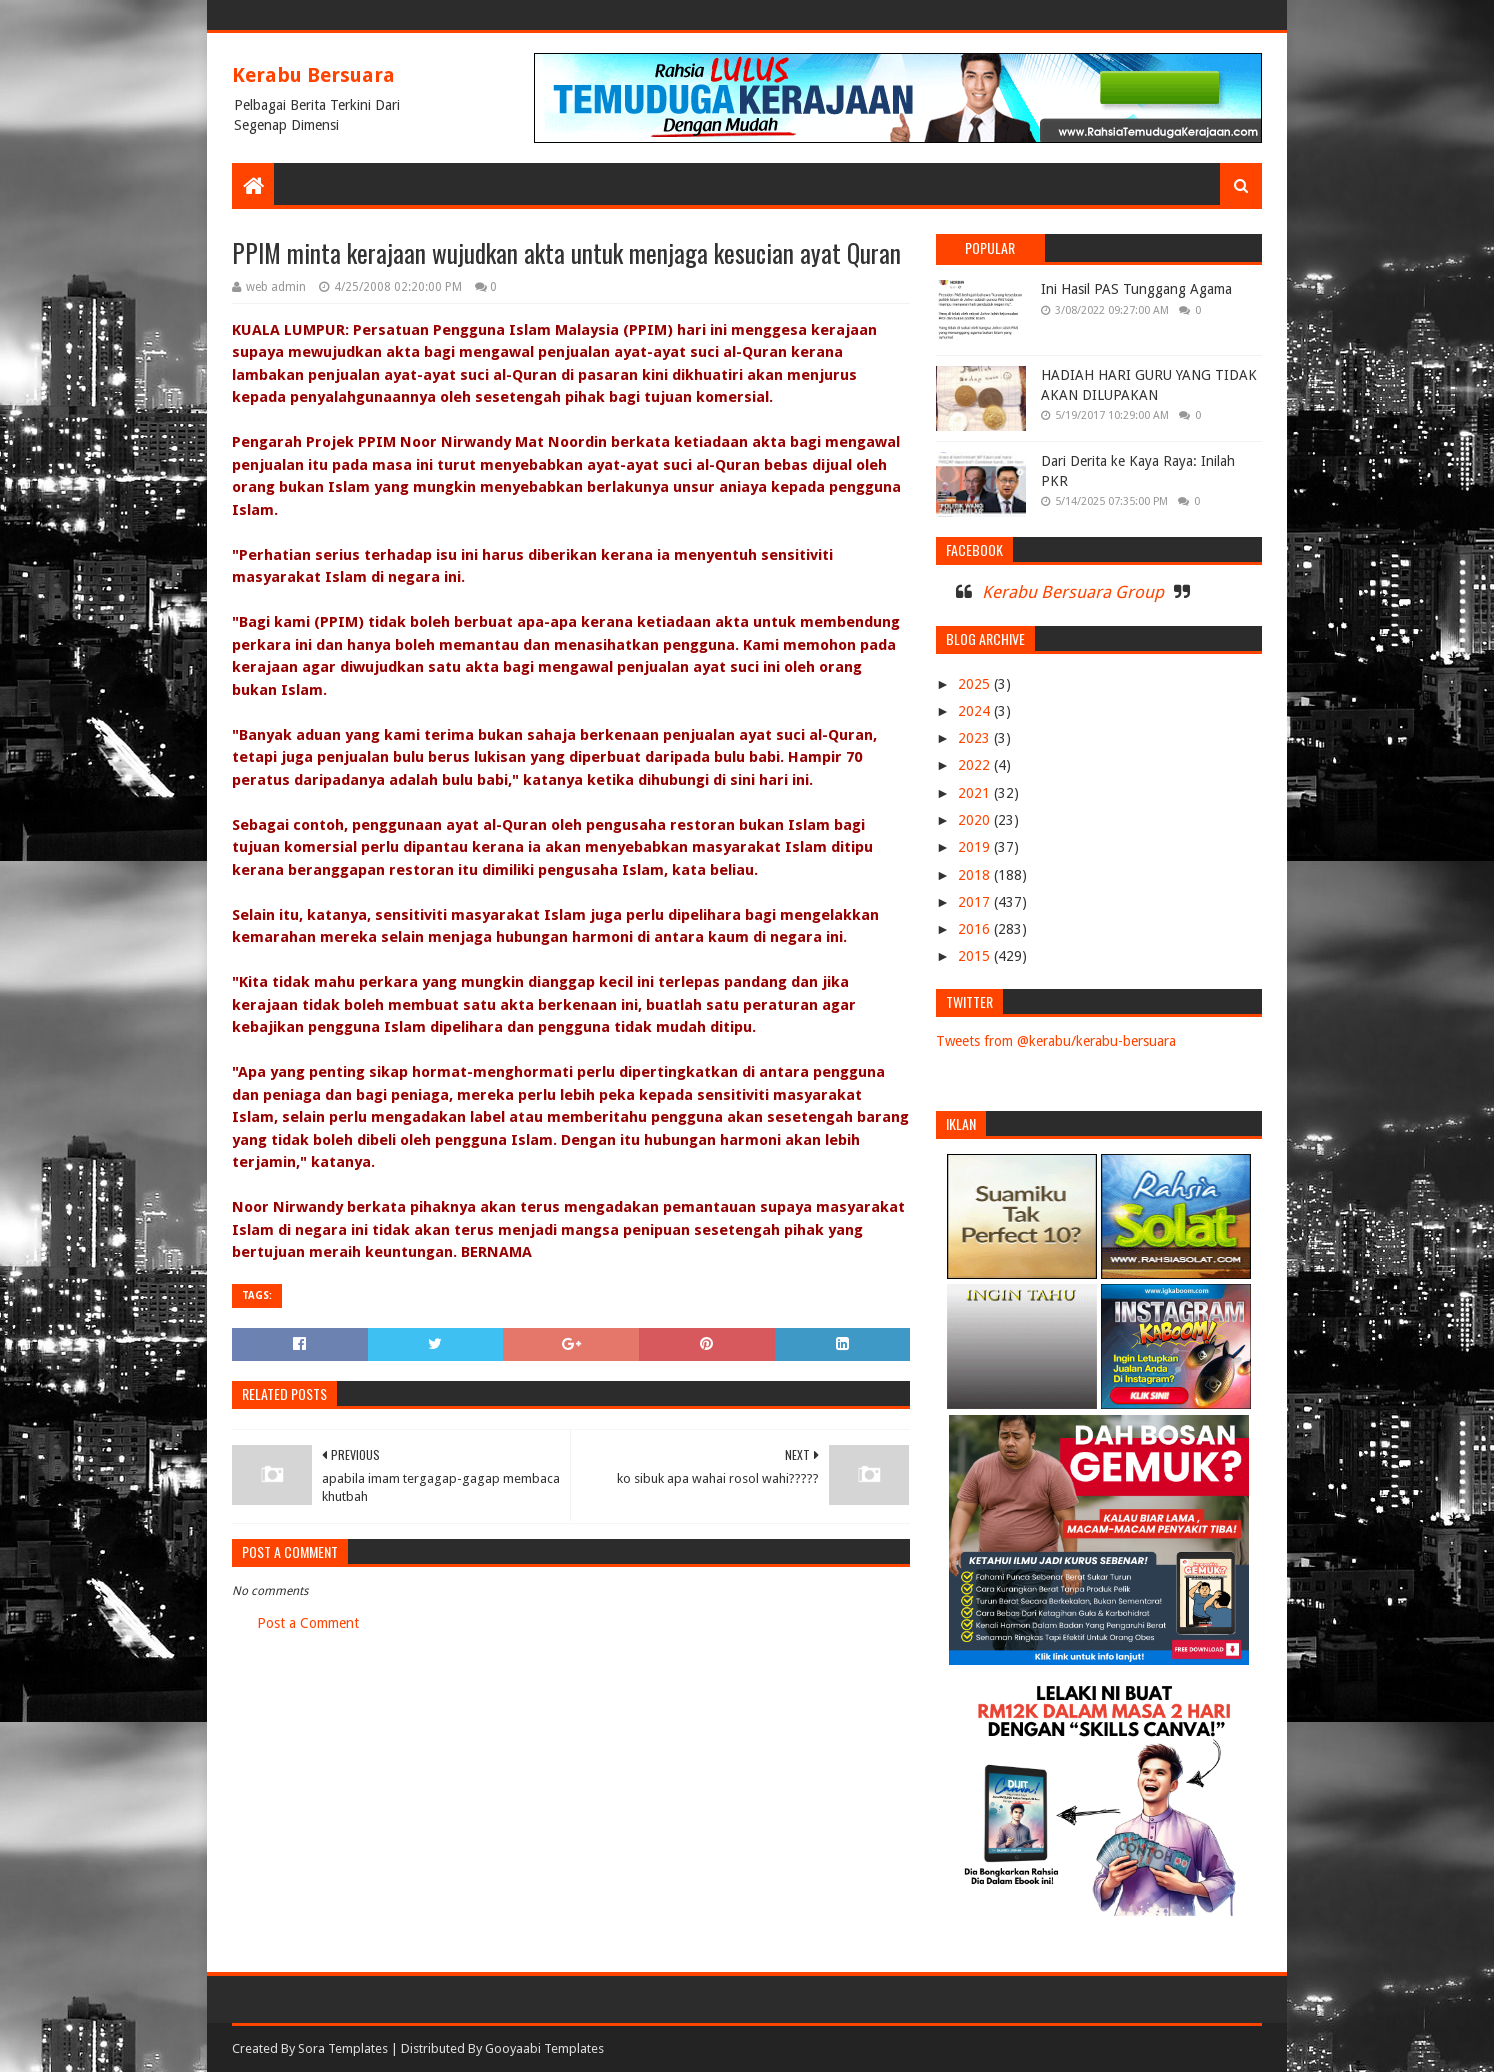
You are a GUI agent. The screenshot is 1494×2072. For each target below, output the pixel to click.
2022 (976, 765)
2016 (976, 929)
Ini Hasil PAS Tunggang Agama (1136, 289)
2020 (976, 820)
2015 (976, 956)
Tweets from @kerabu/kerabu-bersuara (1056, 1041)
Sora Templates (343, 2048)
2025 (976, 684)
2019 (976, 847)
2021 (976, 793)
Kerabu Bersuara (313, 75)
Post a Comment (308, 1623)
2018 (976, 875)
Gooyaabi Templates (544, 2048)
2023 (976, 738)
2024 (976, 711)
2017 (976, 902)
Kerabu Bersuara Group (1073, 592)
